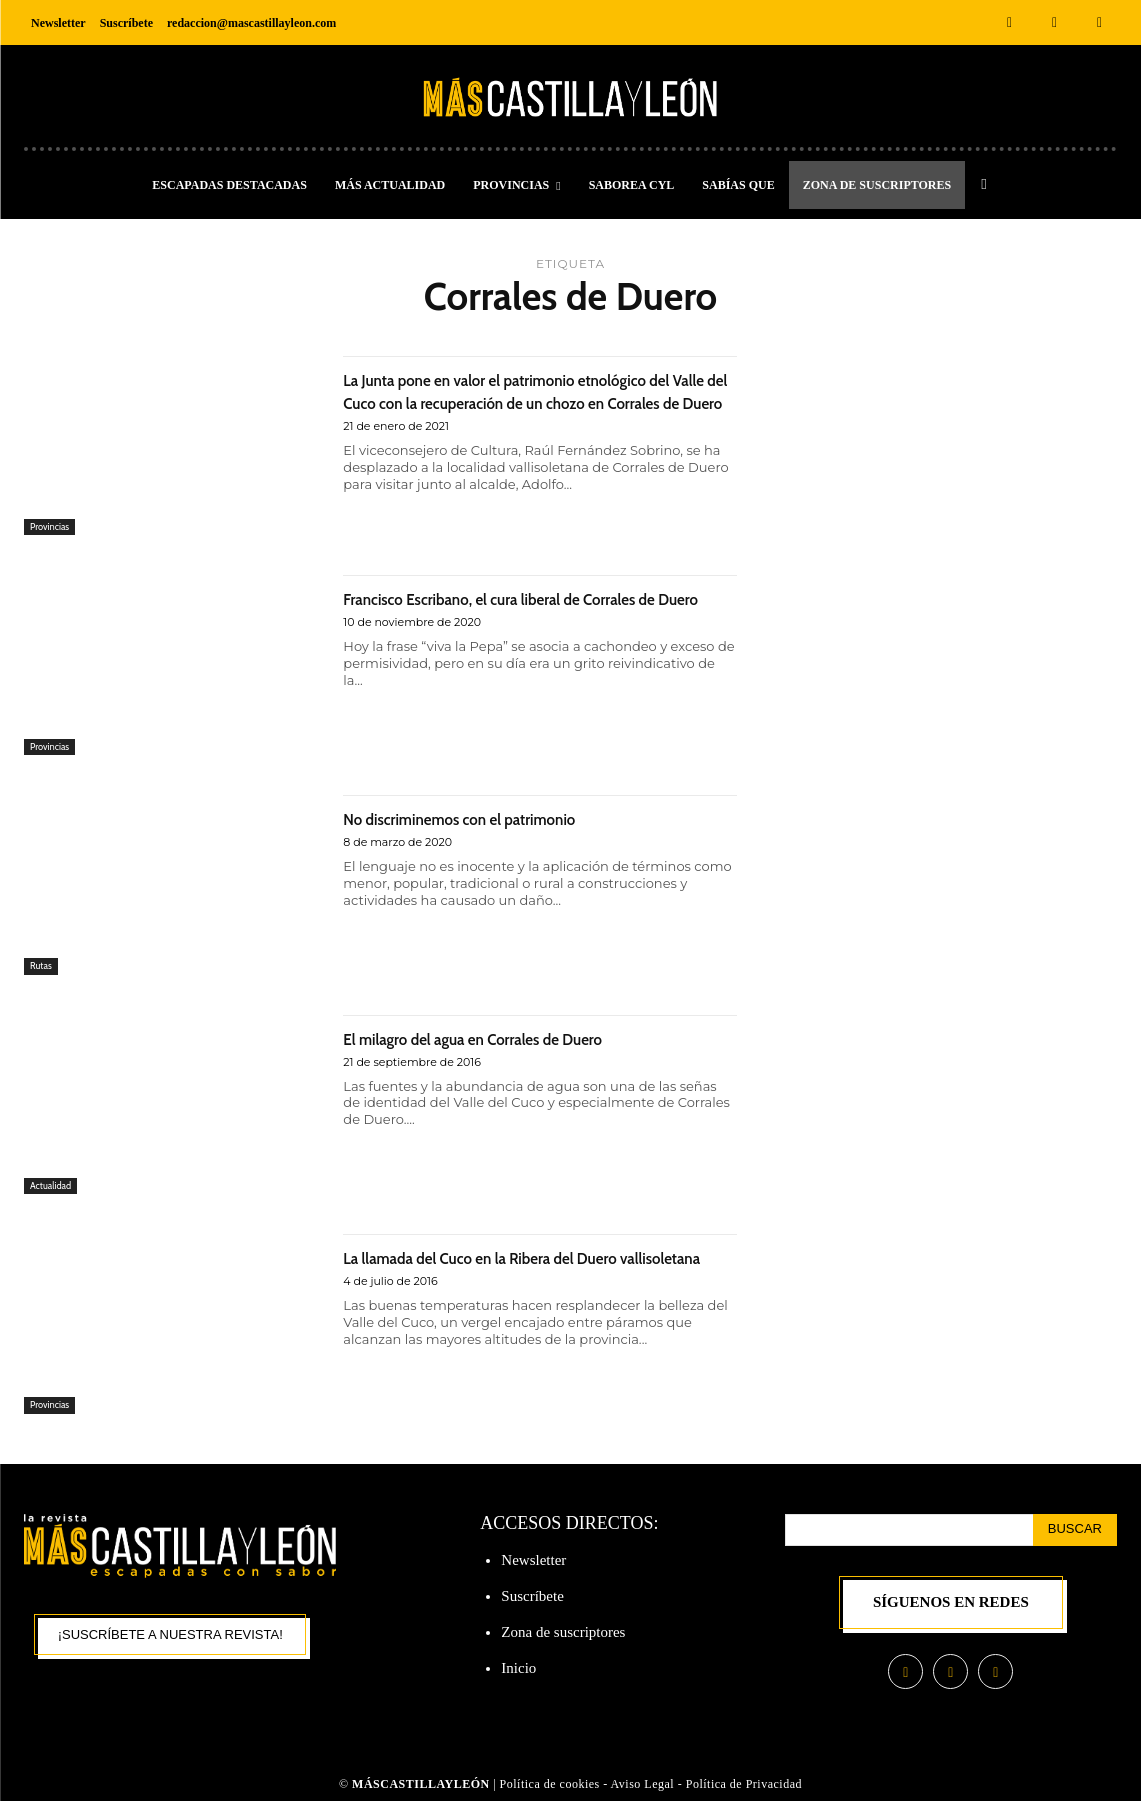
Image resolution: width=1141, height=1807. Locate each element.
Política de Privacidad (744, 1789)
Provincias (53, 525)
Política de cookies (550, 1789)
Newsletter (533, 1563)
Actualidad (54, 1188)
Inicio (518, 1671)
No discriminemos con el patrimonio (505, 820)
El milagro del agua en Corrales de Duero (524, 1040)
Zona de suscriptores (563, 1635)
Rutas (43, 968)
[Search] (1075, 1533)
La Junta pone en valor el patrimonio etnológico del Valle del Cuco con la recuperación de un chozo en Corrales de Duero (524, 413)
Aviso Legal (644, 1789)
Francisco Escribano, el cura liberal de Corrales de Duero (508, 613)
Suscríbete (532, 1599)
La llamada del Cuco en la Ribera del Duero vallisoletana (534, 1272)
